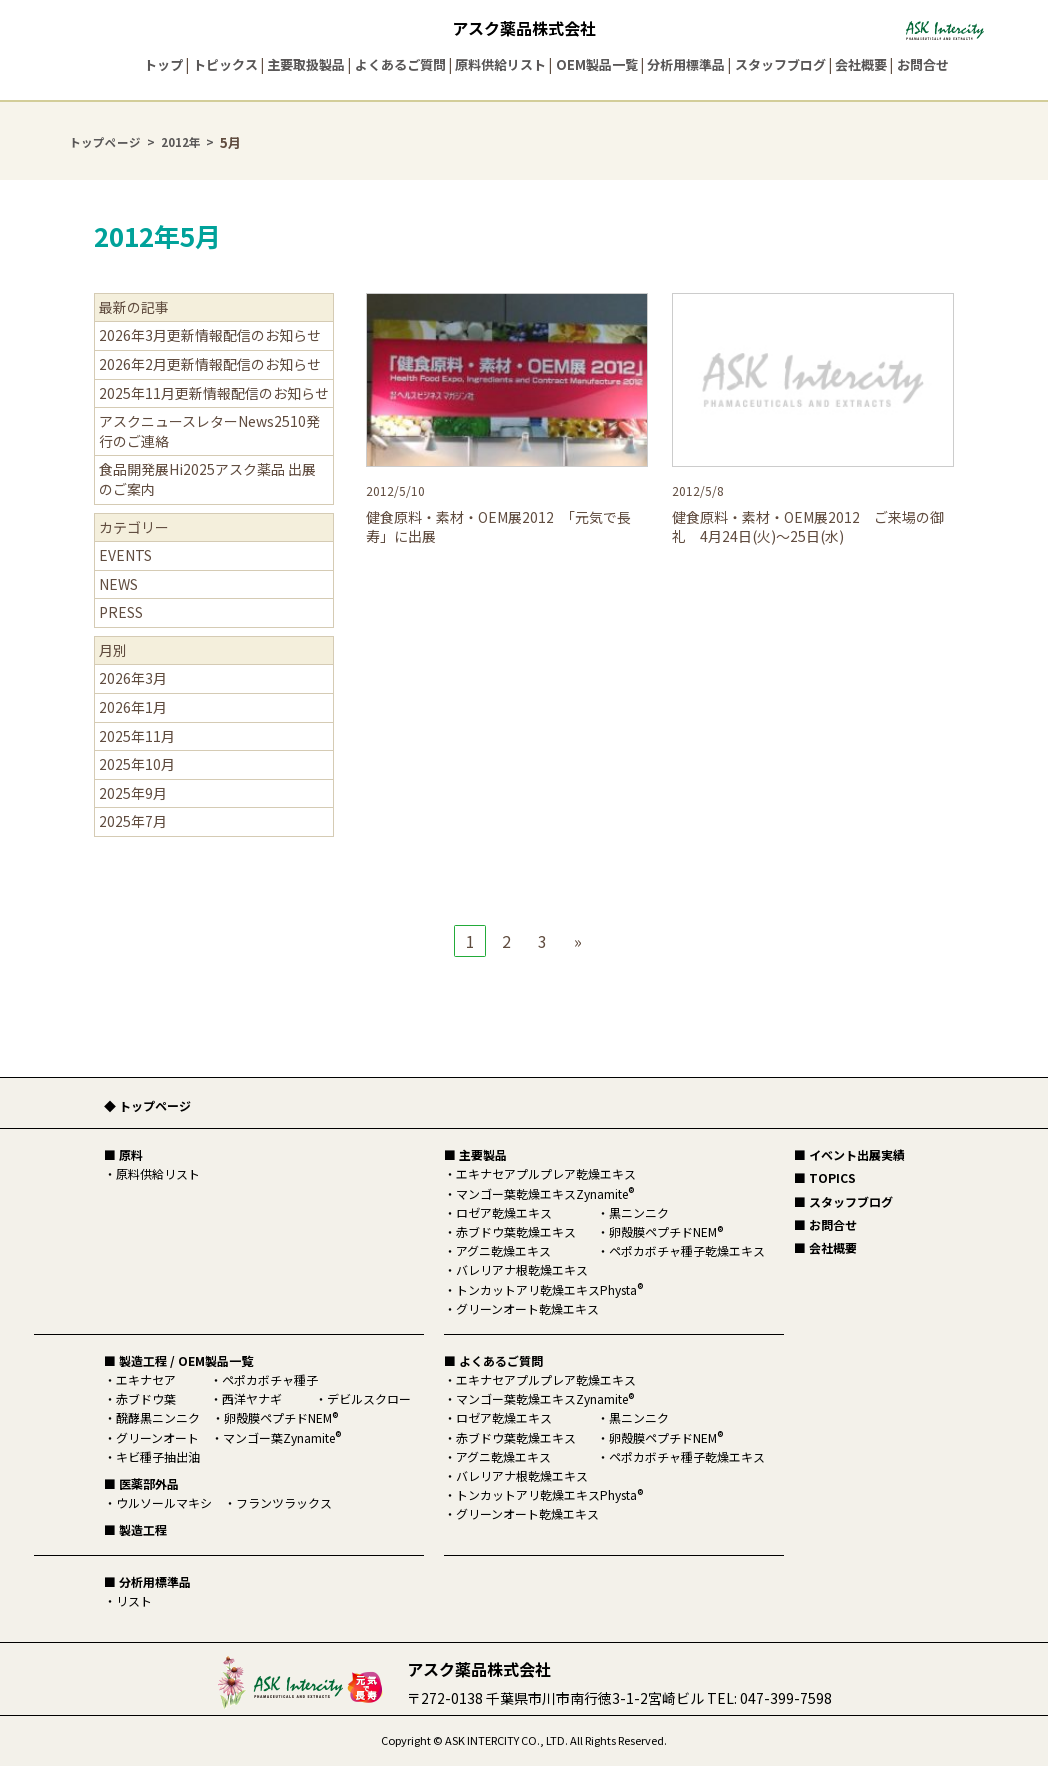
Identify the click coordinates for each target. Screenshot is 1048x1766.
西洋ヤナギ (252, 1398)
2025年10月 (137, 764)
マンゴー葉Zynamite (282, 1437)
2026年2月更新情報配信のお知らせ (210, 364)
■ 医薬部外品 (141, 1483)
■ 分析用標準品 (147, 1581)
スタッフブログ (780, 64)
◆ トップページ (147, 1105)
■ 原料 (123, 1154)
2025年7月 (133, 821)
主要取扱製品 (306, 64)
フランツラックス (284, 1502)
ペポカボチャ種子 (270, 1379)
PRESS (121, 612)
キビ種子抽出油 (158, 1456)
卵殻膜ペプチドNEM (281, 1417)
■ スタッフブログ (843, 1201)
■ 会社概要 (825, 1247)
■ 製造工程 (135, 1529)
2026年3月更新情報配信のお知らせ (210, 335)
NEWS (118, 584)
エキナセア (146, 1379)
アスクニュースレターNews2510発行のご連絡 (209, 431)
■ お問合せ (825, 1224)
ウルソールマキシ (164, 1502)
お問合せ (923, 64)
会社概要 (861, 64)
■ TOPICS (825, 1177)
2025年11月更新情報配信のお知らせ (214, 393)
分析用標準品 (686, 64)
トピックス (225, 64)
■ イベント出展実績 (849, 1154)
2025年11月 (137, 736)
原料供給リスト (500, 64)
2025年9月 (133, 793)
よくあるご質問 (400, 64)
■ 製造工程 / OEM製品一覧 (178, 1360)
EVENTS (125, 555)
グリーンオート (157, 1437)
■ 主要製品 (475, 1154)
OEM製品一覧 (597, 64)
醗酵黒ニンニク (158, 1417)
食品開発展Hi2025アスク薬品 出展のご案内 (207, 479)
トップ (163, 64)
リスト (134, 1600)
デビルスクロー (369, 1398)
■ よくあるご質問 (493, 1360)
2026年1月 (133, 707)
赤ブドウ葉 (146, 1398)
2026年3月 (133, 678)
